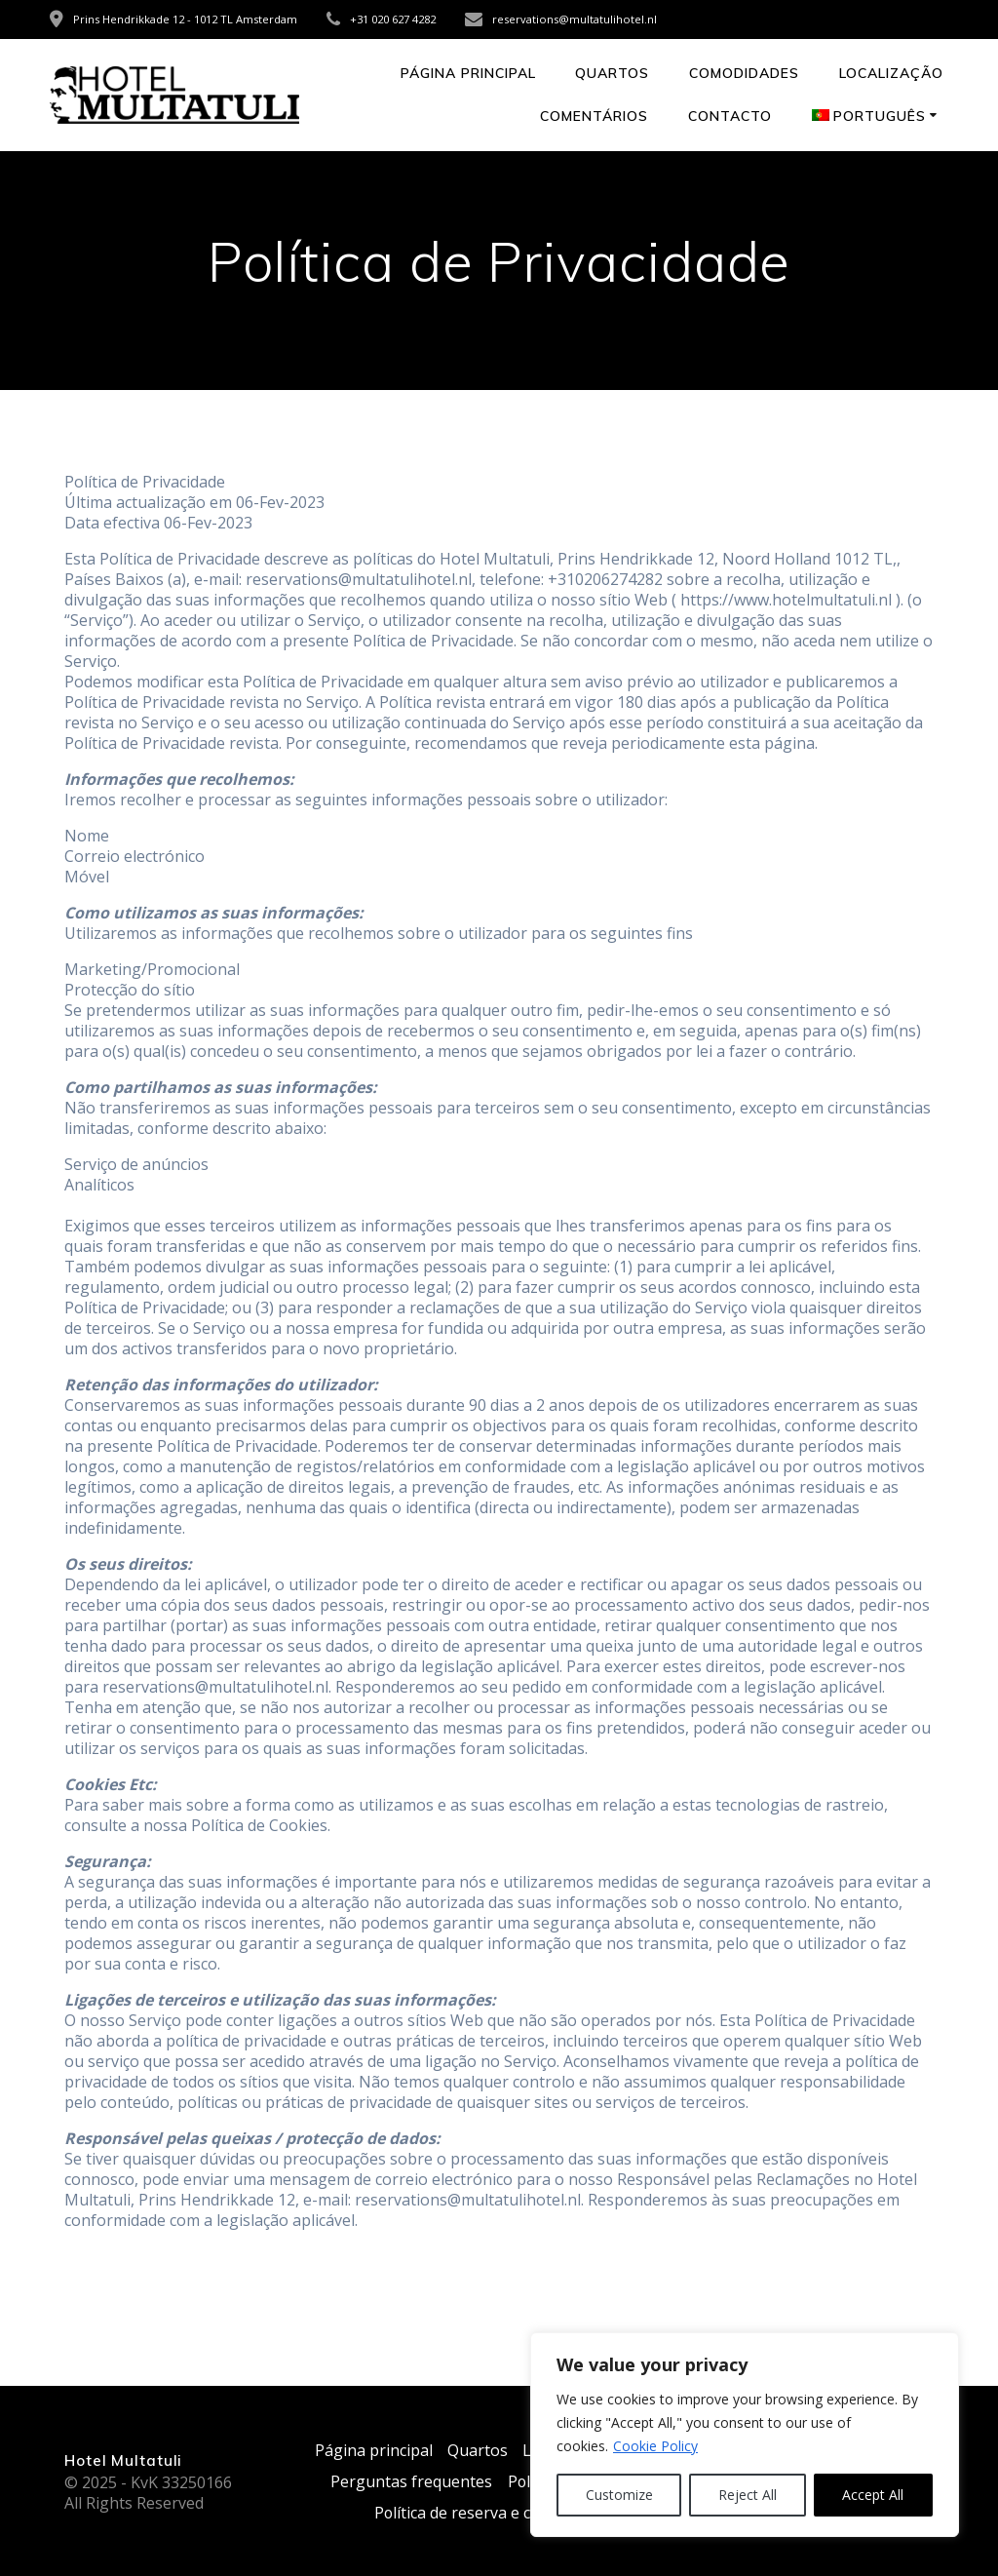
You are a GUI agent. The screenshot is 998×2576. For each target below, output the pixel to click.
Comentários (594, 116)
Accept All (872, 2494)
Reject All (747, 2494)
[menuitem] (877, 116)
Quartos (612, 73)
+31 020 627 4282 (393, 19)
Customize (619, 2494)
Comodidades (744, 73)
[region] (744, 2434)
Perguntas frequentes (411, 2481)
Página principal (468, 73)
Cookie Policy (655, 2446)
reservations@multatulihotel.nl (574, 19)
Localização (891, 73)
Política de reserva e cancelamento (499, 2512)
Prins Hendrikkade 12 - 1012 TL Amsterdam (185, 19)
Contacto (730, 116)
